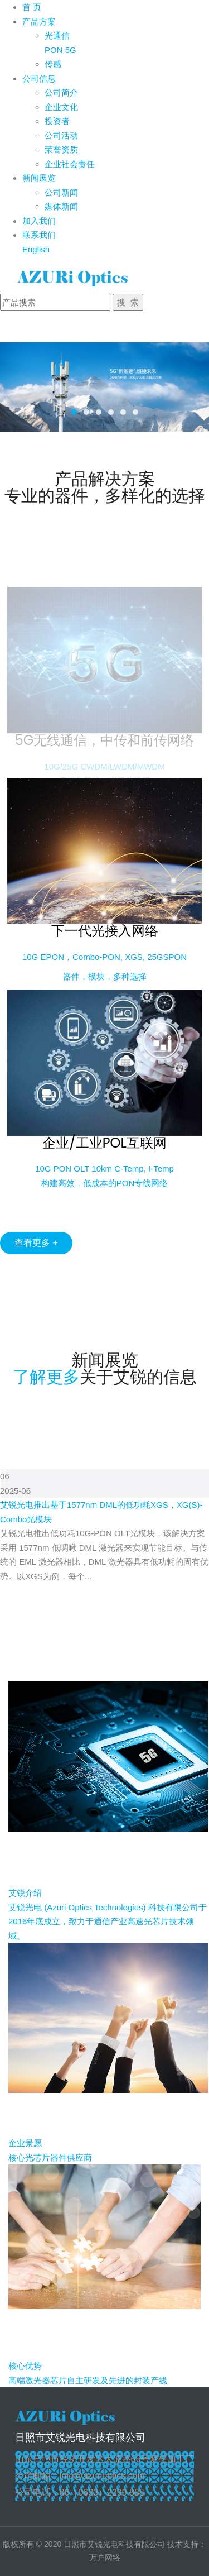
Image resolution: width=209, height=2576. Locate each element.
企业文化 (61, 107)
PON (54, 50)
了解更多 (46, 1377)
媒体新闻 (61, 206)
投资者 (57, 121)
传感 (53, 64)
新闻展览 (39, 178)
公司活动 (61, 135)
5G (70, 50)
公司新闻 (61, 192)
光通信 (57, 35)
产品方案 (39, 21)
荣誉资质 (61, 149)
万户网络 (104, 2557)
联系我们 (39, 235)
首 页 (31, 7)
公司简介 (61, 92)
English (36, 249)
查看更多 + (36, 1243)
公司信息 (39, 78)
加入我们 (39, 221)
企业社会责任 (70, 164)
